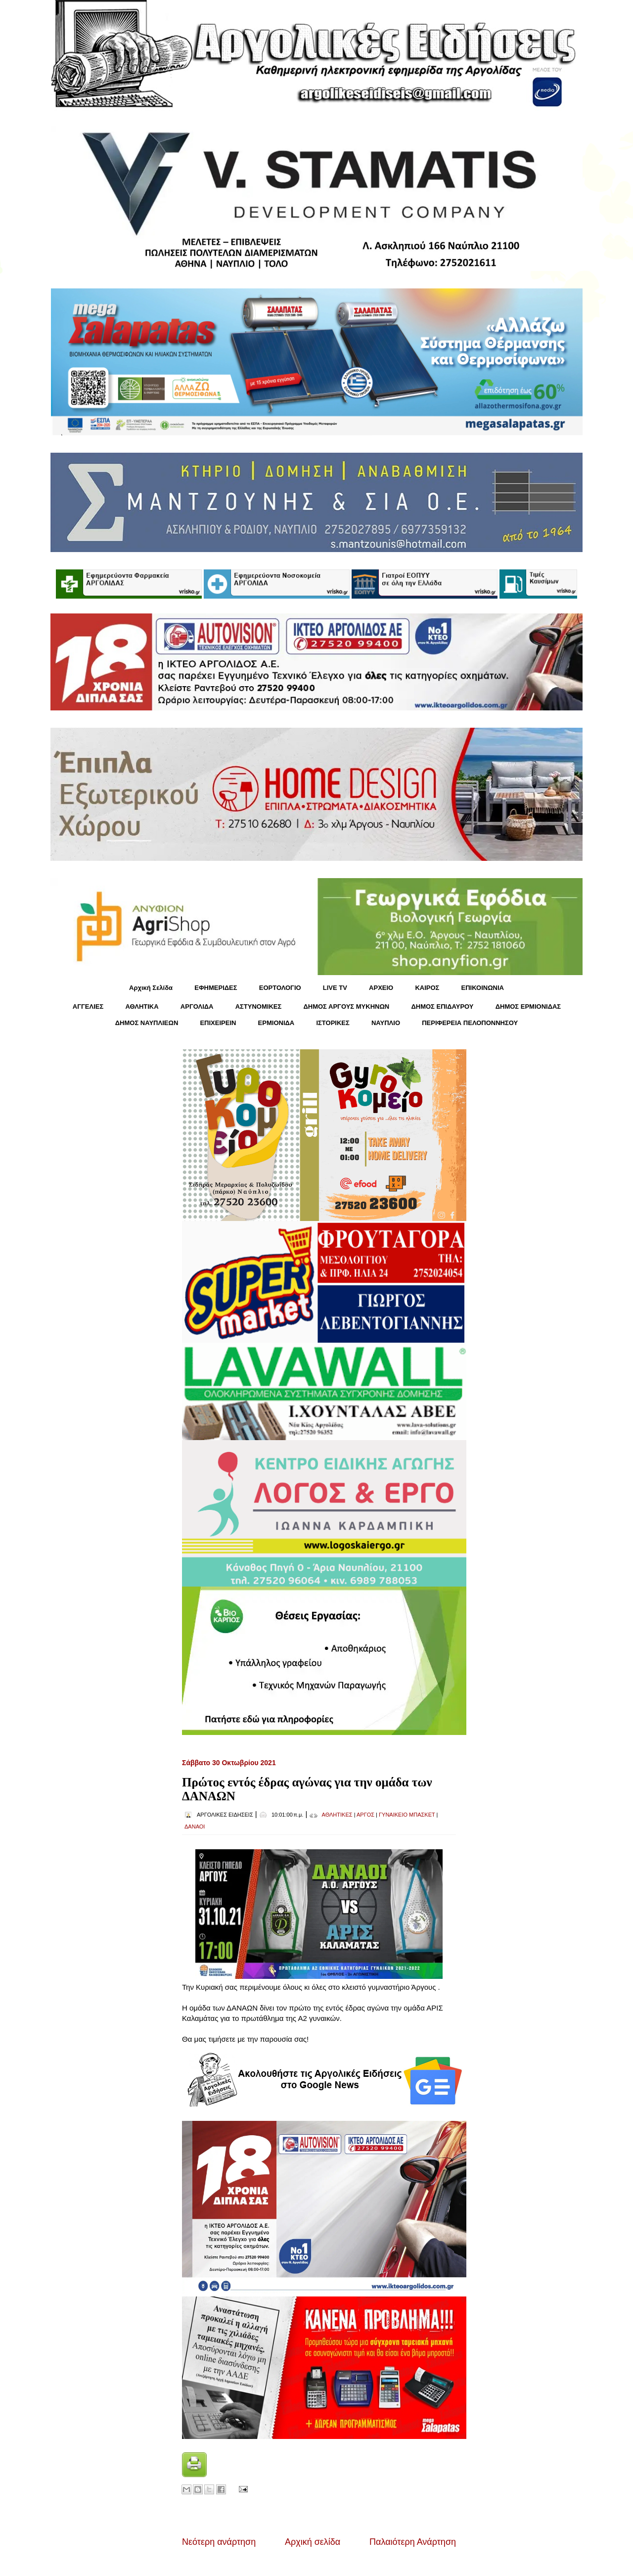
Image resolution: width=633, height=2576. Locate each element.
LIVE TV (335, 987)
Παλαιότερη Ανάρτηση (412, 2542)
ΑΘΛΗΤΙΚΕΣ (337, 1815)
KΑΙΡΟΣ (427, 987)
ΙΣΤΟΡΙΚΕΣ (332, 1023)
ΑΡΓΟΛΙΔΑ (197, 1006)
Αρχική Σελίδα (151, 987)
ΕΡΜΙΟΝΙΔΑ (276, 1023)
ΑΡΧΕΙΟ (381, 987)
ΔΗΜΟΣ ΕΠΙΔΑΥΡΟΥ (442, 1006)
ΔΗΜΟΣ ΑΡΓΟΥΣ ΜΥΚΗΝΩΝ (346, 1006)
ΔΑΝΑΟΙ (194, 1826)
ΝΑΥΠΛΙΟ (385, 1023)
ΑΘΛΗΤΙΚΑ (141, 1006)
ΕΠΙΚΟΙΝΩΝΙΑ (482, 987)
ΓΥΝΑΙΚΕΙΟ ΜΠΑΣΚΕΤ (407, 1815)
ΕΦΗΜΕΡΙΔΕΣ (215, 987)
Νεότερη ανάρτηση (219, 2542)
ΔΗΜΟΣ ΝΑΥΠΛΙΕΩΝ (147, 1023)
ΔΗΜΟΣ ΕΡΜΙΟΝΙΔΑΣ (528, 1006)
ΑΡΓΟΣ (365, 1815)
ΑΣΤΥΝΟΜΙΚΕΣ (258, 1006)
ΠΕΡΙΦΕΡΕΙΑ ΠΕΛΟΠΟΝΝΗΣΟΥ (470, 1023)
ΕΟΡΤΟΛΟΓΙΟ (280, 987)
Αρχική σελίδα (312, 2542)
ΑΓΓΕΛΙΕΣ (88, 1006)
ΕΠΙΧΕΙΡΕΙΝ (218, 1023)
